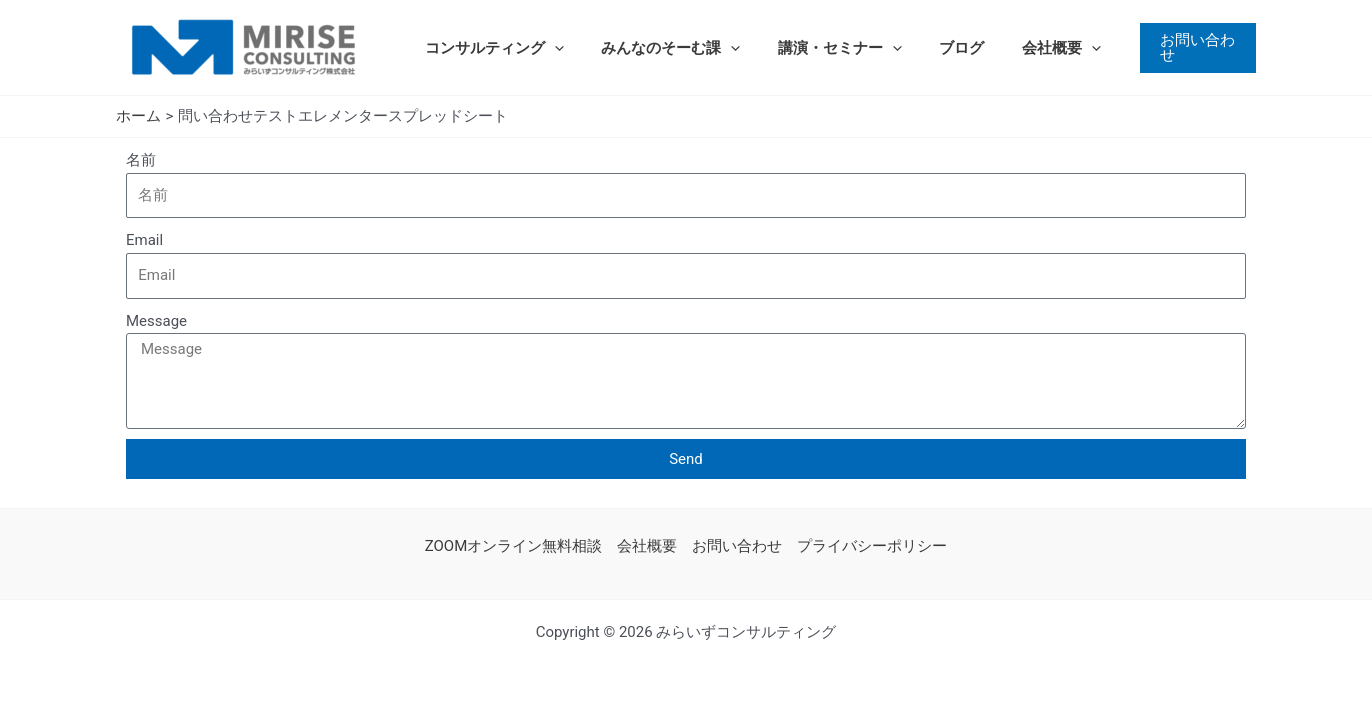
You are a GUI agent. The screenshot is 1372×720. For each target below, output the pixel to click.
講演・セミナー (821, 48)
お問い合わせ (737, 546)
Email (144, 240)
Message (156, 321)
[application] (550, 48)
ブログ (935, 48)
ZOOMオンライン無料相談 (514, 546)
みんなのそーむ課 (659, 48)
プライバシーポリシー (872, 546)
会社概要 (1027, 48)
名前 (141, 160)
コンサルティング (490, 48)
